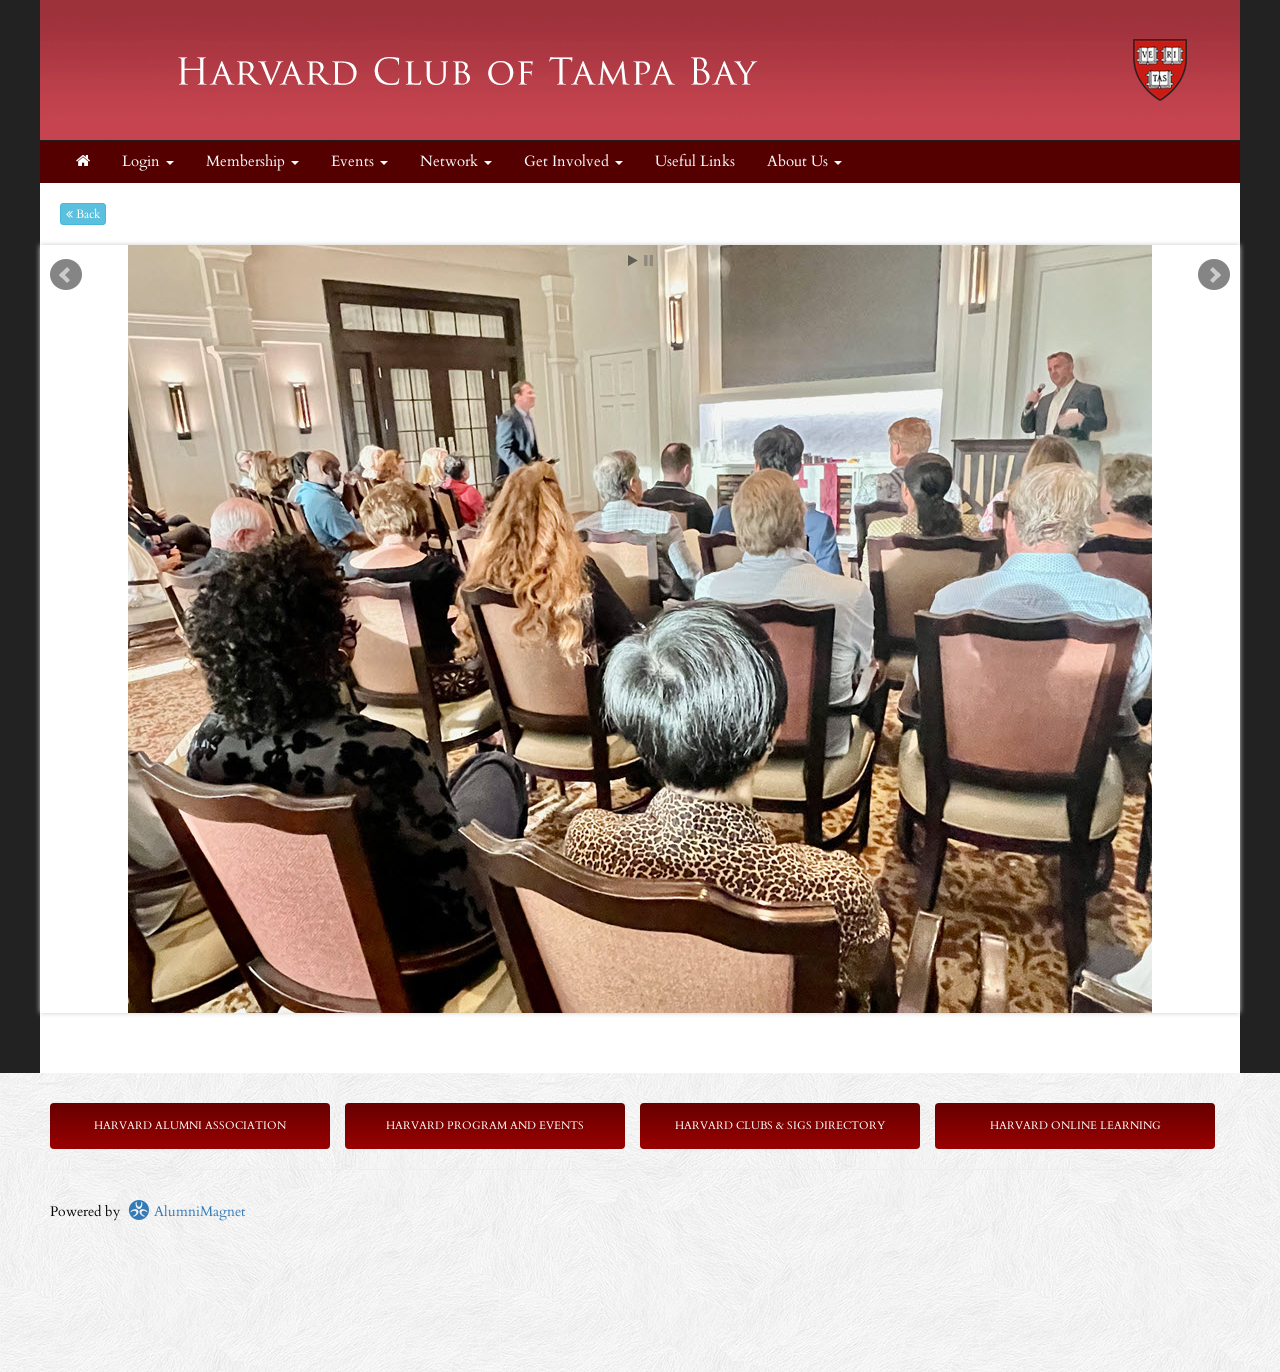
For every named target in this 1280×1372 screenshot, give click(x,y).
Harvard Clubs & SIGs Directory (780, 1125)
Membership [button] (252, 161)
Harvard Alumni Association (190, 1125)
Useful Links (695, 161)
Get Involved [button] (573, 161)
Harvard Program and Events (485, 1125)
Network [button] (456, 161)
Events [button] (359, 161)
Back (83, 214)
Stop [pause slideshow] (648, 260)
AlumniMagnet (186, 1211)
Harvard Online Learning (1075, 1125)
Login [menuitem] (148, 161)
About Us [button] (804, 161)
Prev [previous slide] (66, 275)
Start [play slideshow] (633, 260)
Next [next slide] (1214, 275)
